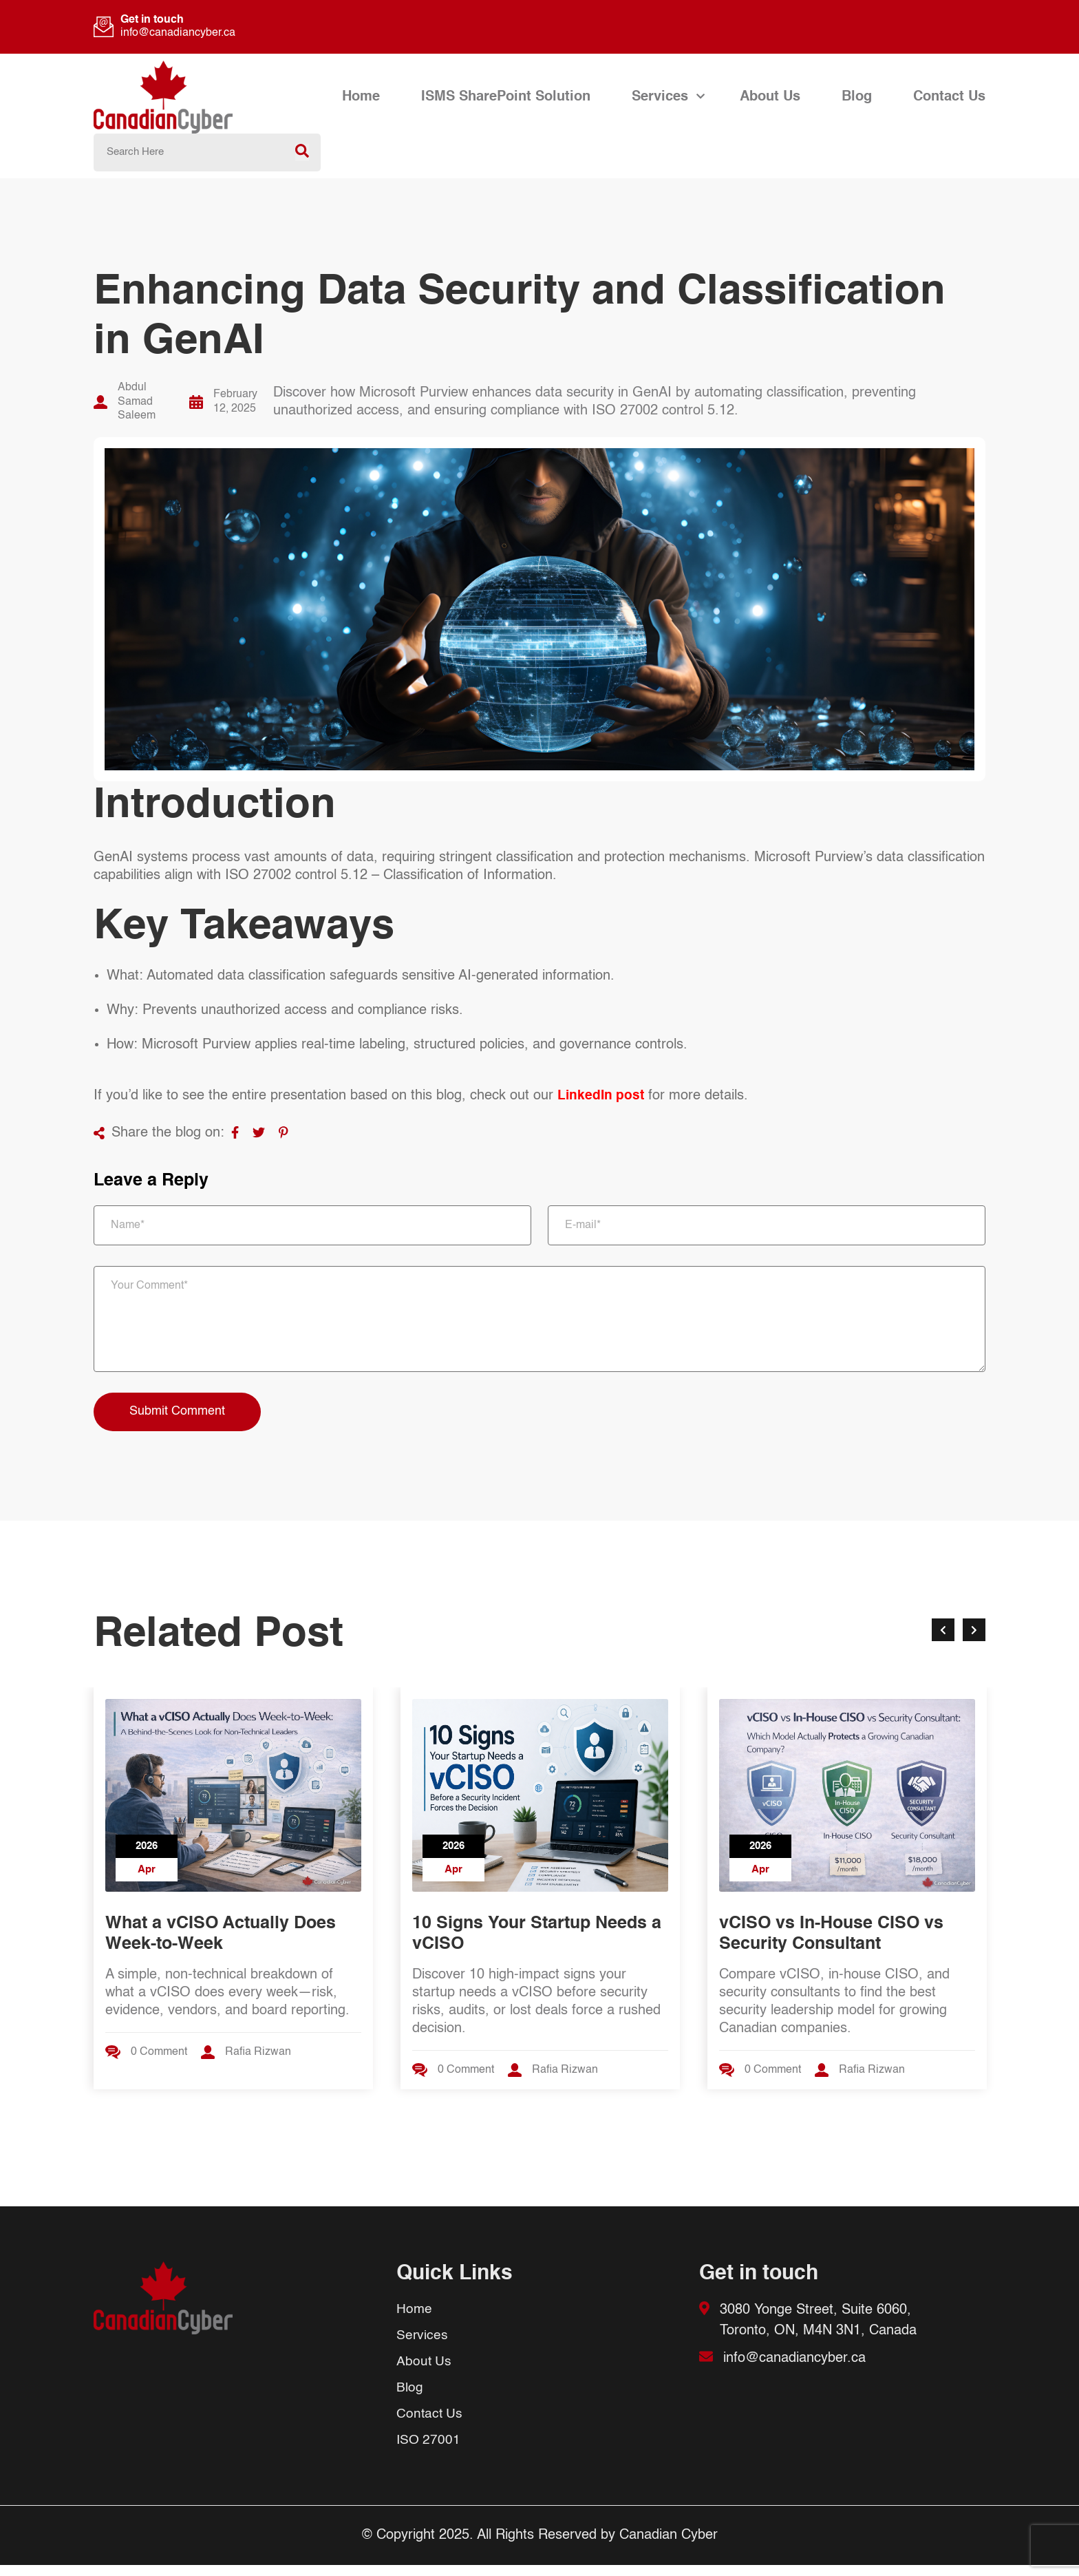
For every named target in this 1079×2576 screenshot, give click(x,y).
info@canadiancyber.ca (177, 33)
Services (660, 97)
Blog (857, 97)
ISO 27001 (429, 2451)
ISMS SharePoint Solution (505, 97)
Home (361, 97)
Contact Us (949, 97)
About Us (770, 97)
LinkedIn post (602, 1096)
